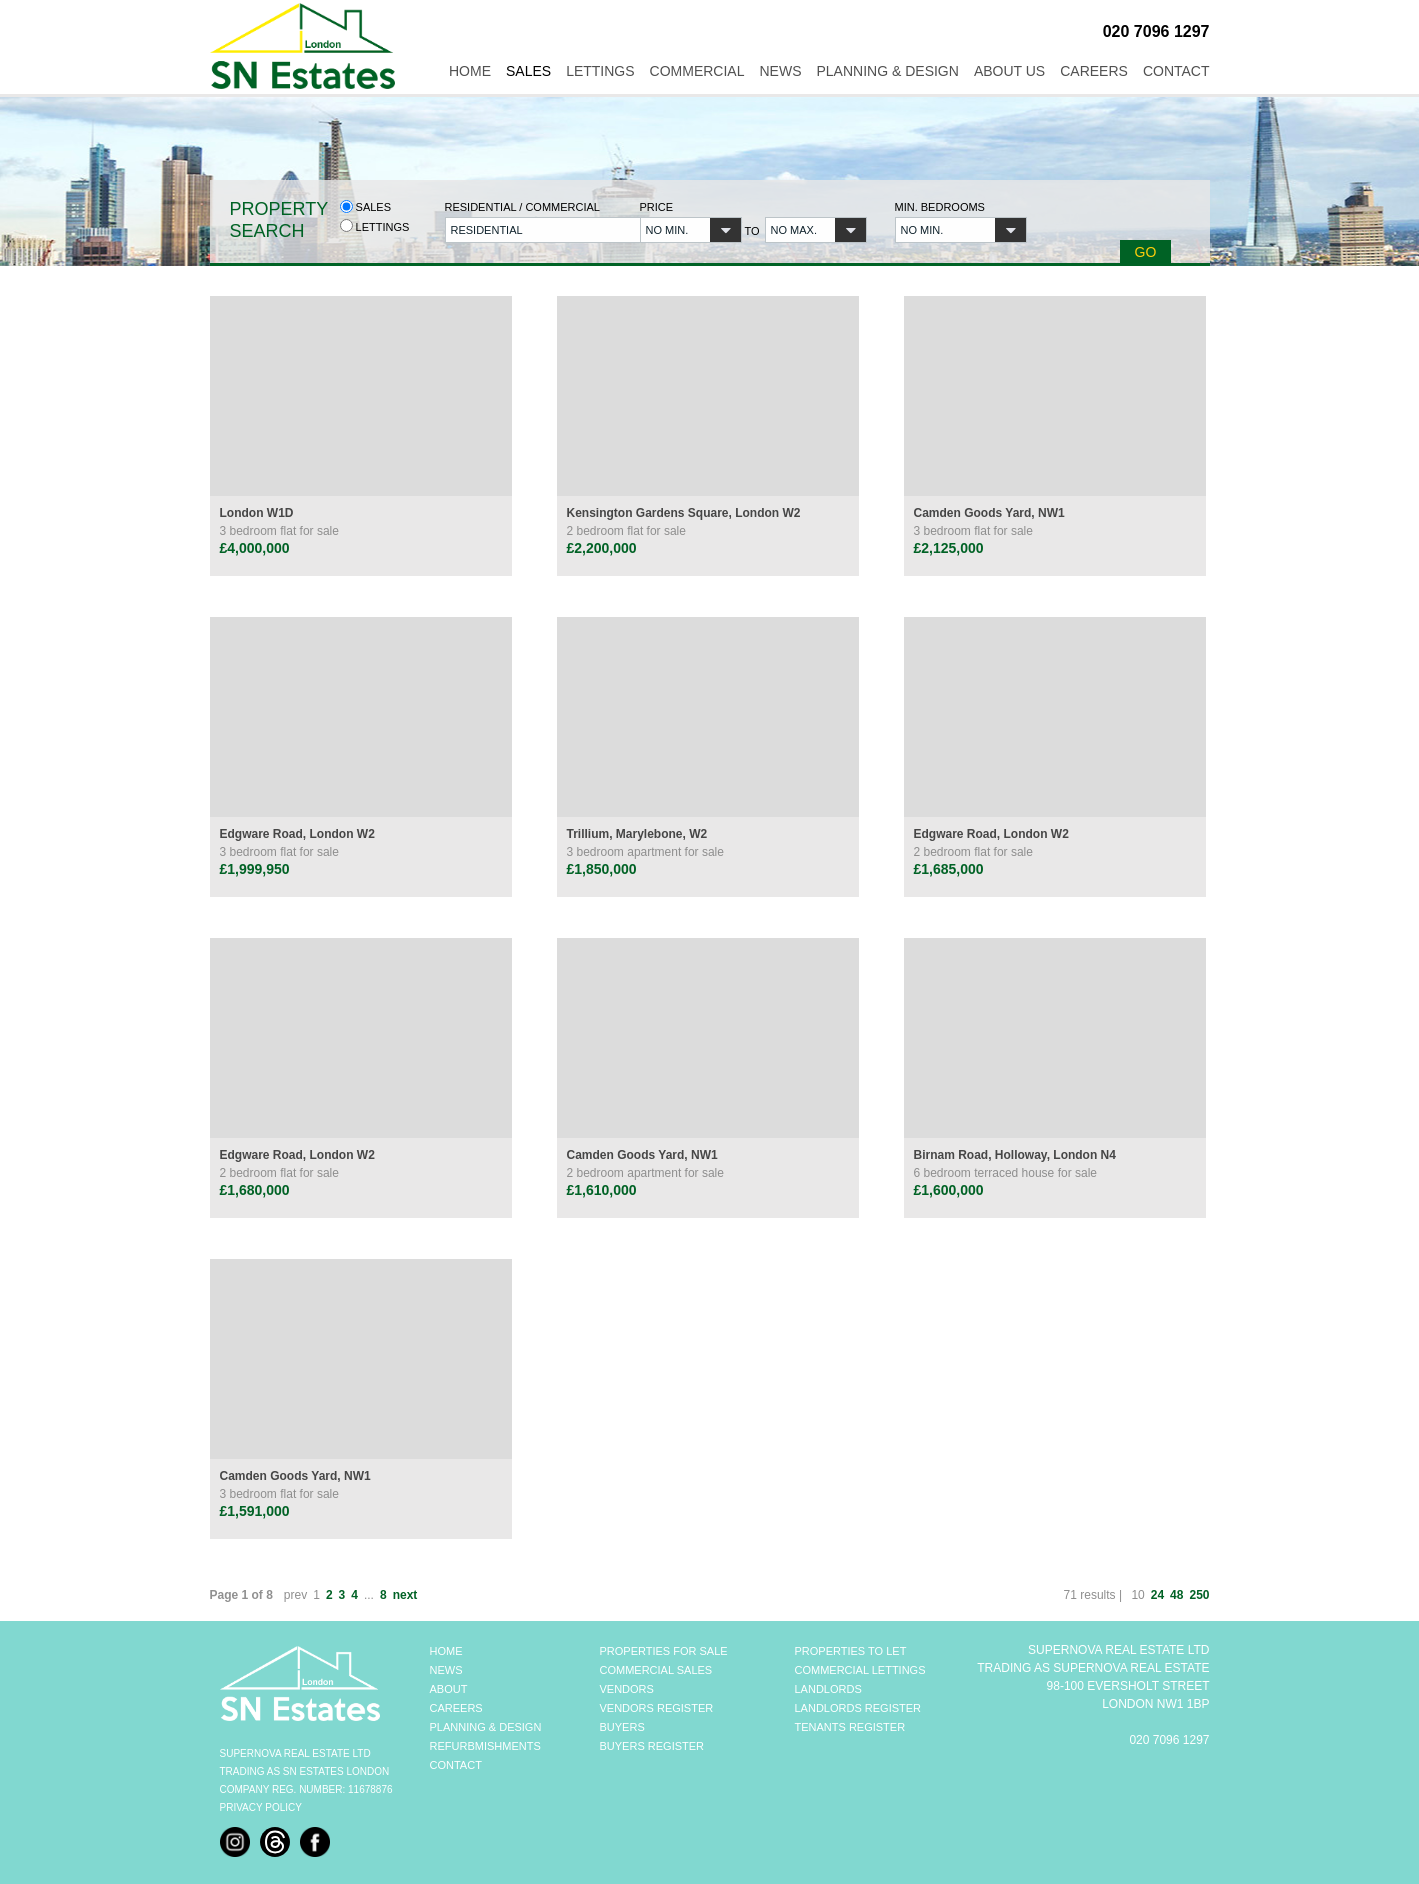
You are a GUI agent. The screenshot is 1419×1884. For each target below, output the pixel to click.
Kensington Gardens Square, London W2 (684, 513)
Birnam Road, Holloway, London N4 (1015, 1155)
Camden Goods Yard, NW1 (989, 513)
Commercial (697, 71)
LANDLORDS (828, 1689)
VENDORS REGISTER (657, 1708)
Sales (528, 71)
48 (1176, 1595)
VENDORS (627, 1689)
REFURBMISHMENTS (485, 1746)
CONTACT (456, 1765)
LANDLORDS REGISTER (858, 1708)
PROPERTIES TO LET (851, 1651)
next (405, 1595)
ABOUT (449, 1689)
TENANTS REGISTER (850, 1727)
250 (1199, 1595)
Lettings (600, 71)
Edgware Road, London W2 (297, 834)
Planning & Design (888, 71)
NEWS (446, 1670)
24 (1157, 1595)
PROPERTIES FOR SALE (664, 1651)
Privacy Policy (261, 1807)
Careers (1094, 71)
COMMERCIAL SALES (656, 1670)
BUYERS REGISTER (652, 1746)
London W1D (257, 513)
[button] (531, 230)
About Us (1009, 71)
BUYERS (622, 1727)
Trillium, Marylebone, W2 (637, 834)
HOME (446, 1651)
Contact (1176, 71)
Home (470, 71)
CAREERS (456, 1708)
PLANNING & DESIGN (486, 1727)
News (781, 71)
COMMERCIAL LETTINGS (860, 1670)
